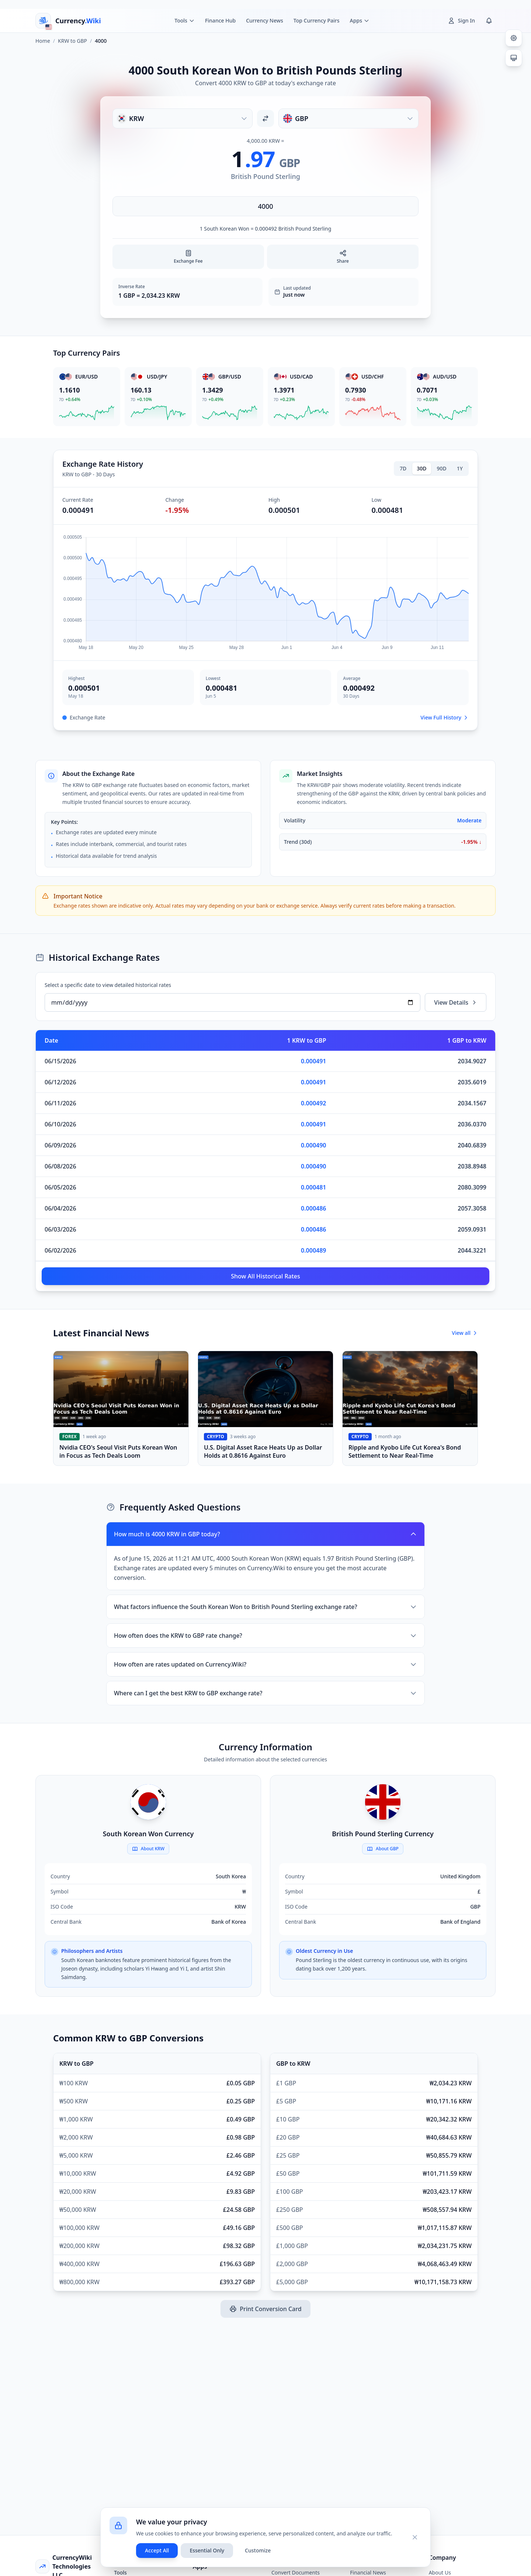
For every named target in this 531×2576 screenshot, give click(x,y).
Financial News (368, 2572)
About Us (440, 2572)
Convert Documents (295, 2572)
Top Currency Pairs (317, 20)
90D (442, 468)
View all (465, 1332)
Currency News (264, 20)
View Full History (444, 717)
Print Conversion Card (265, 2309)
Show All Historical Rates (265, 1276)
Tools (120, 2572)
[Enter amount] (265, 206)
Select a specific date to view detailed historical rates (108, 984)
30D (421, 468)
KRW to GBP (72, 40)
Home (42, 40)
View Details (455, 1002)
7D (403, 468)
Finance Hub (220, 20)
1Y (460, 468)
